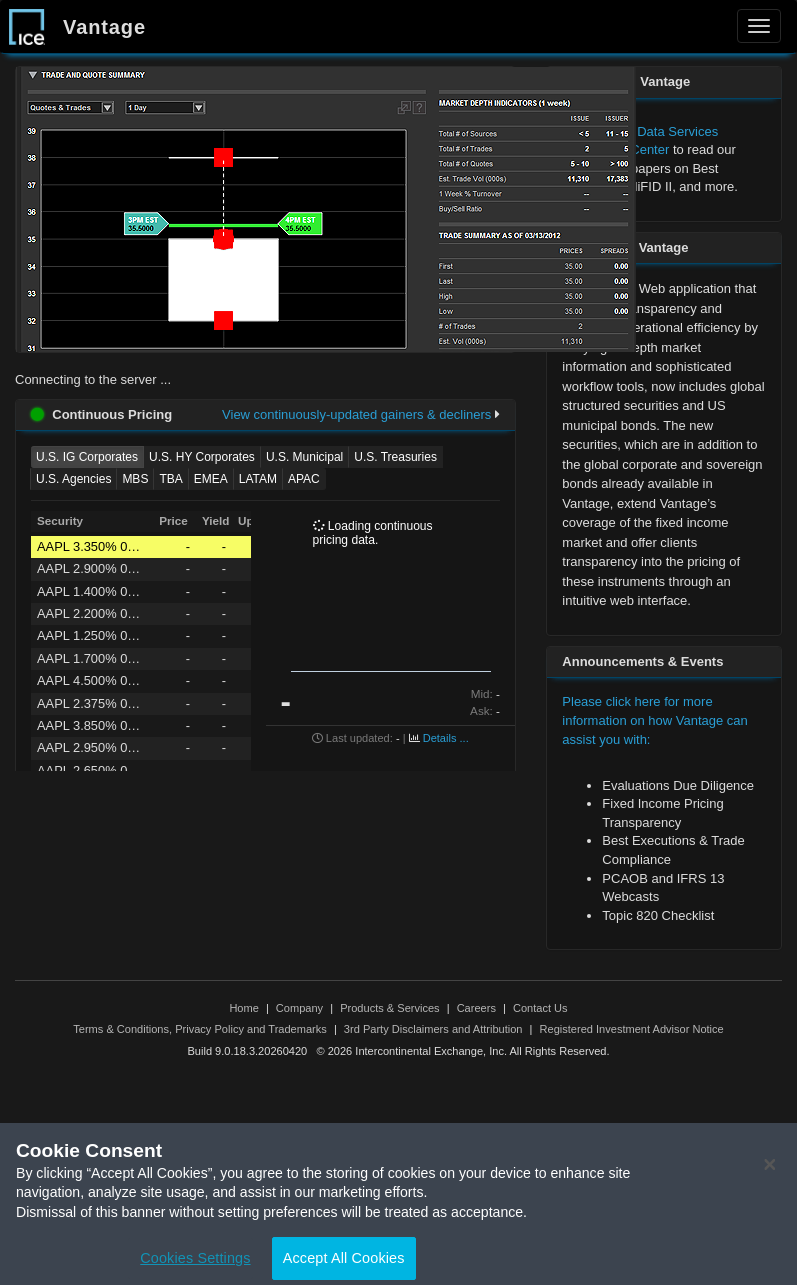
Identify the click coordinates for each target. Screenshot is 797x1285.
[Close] (770, 1170)
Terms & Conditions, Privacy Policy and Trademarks (200, 1029)
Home (243, 1008)
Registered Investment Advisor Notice (632, 1029)
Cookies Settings (195, 1263)
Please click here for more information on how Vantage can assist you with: (655, 720)
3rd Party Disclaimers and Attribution (433, 1029)
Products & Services (389, 1008)
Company (299, 1008)
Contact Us (540, 1008)
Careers (476, 1008)
